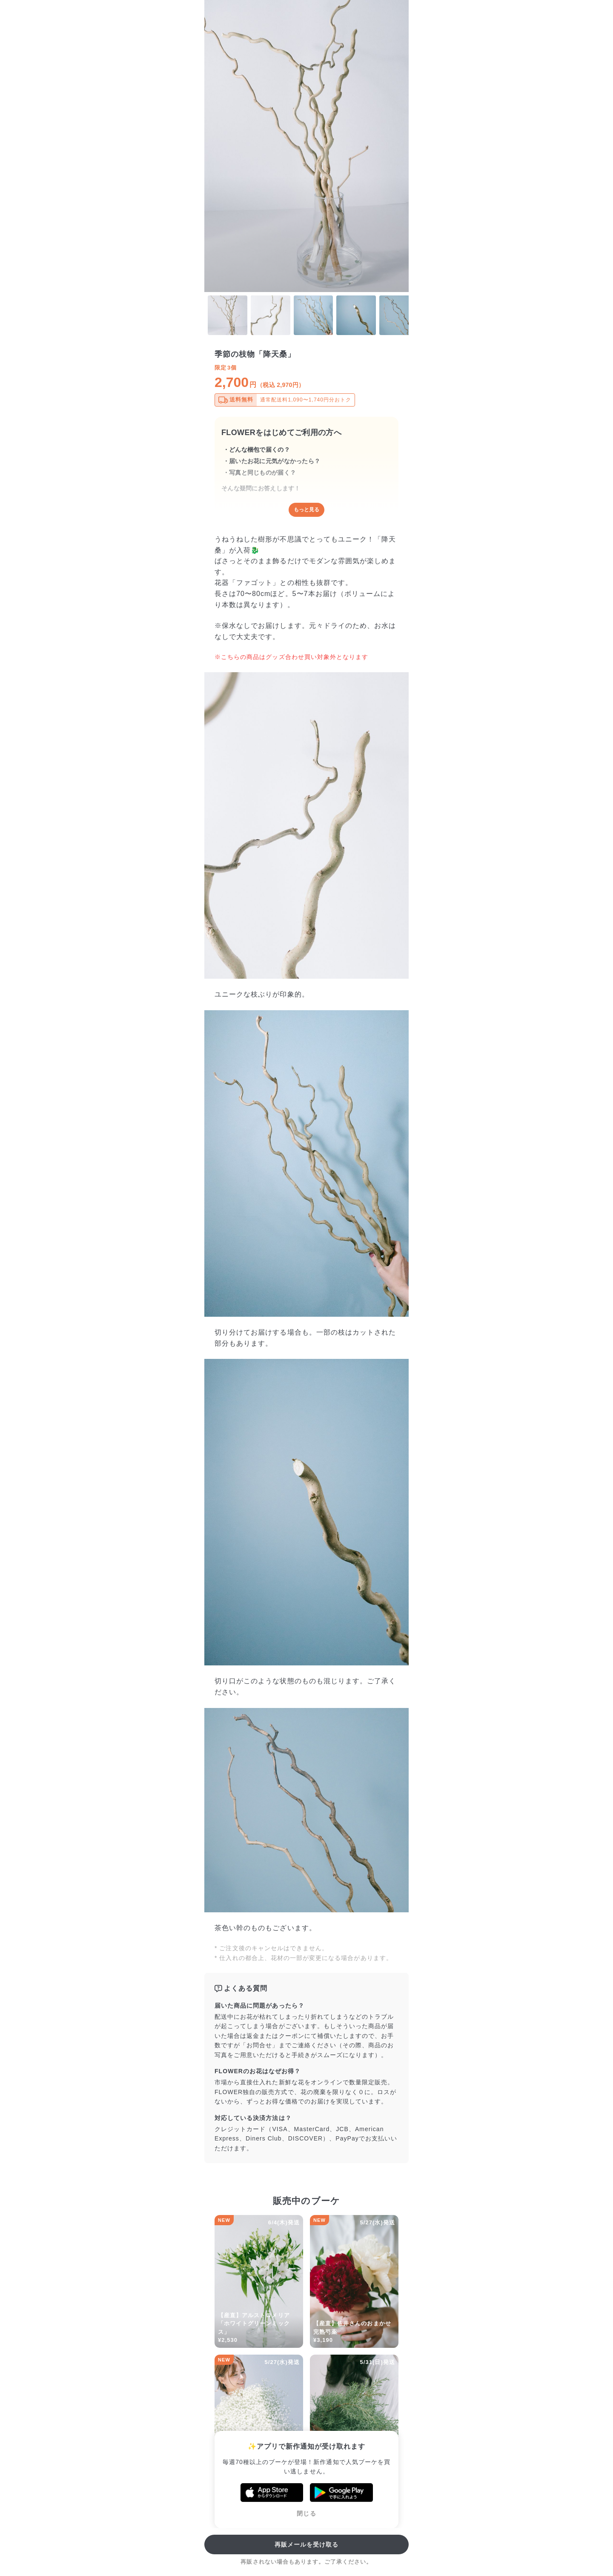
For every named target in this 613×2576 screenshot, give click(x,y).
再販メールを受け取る (307, 2544)
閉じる (306, 2513)
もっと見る (306, 510)
